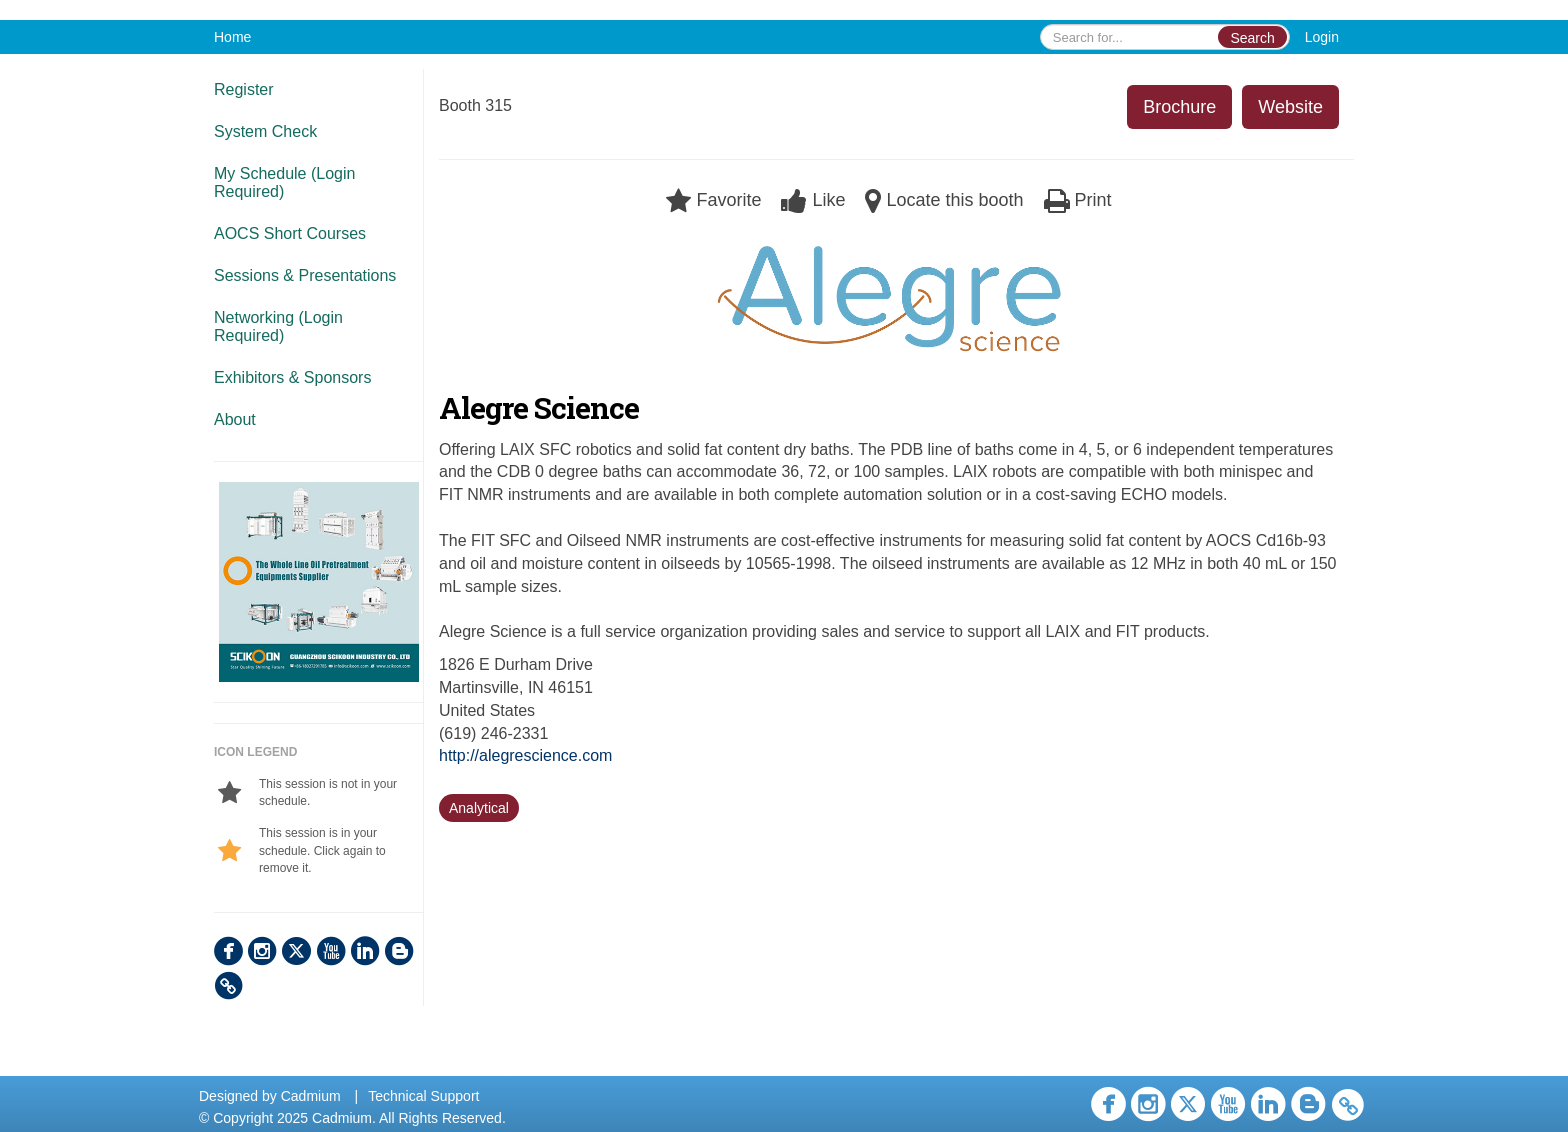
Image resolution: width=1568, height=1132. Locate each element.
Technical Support (423, 1096)
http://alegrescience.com (525, 755)
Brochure (1179, 107)
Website (1290, 107)
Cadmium (311, 1096)
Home (232, 37)
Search (1252, 38)
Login (1322, 37)
